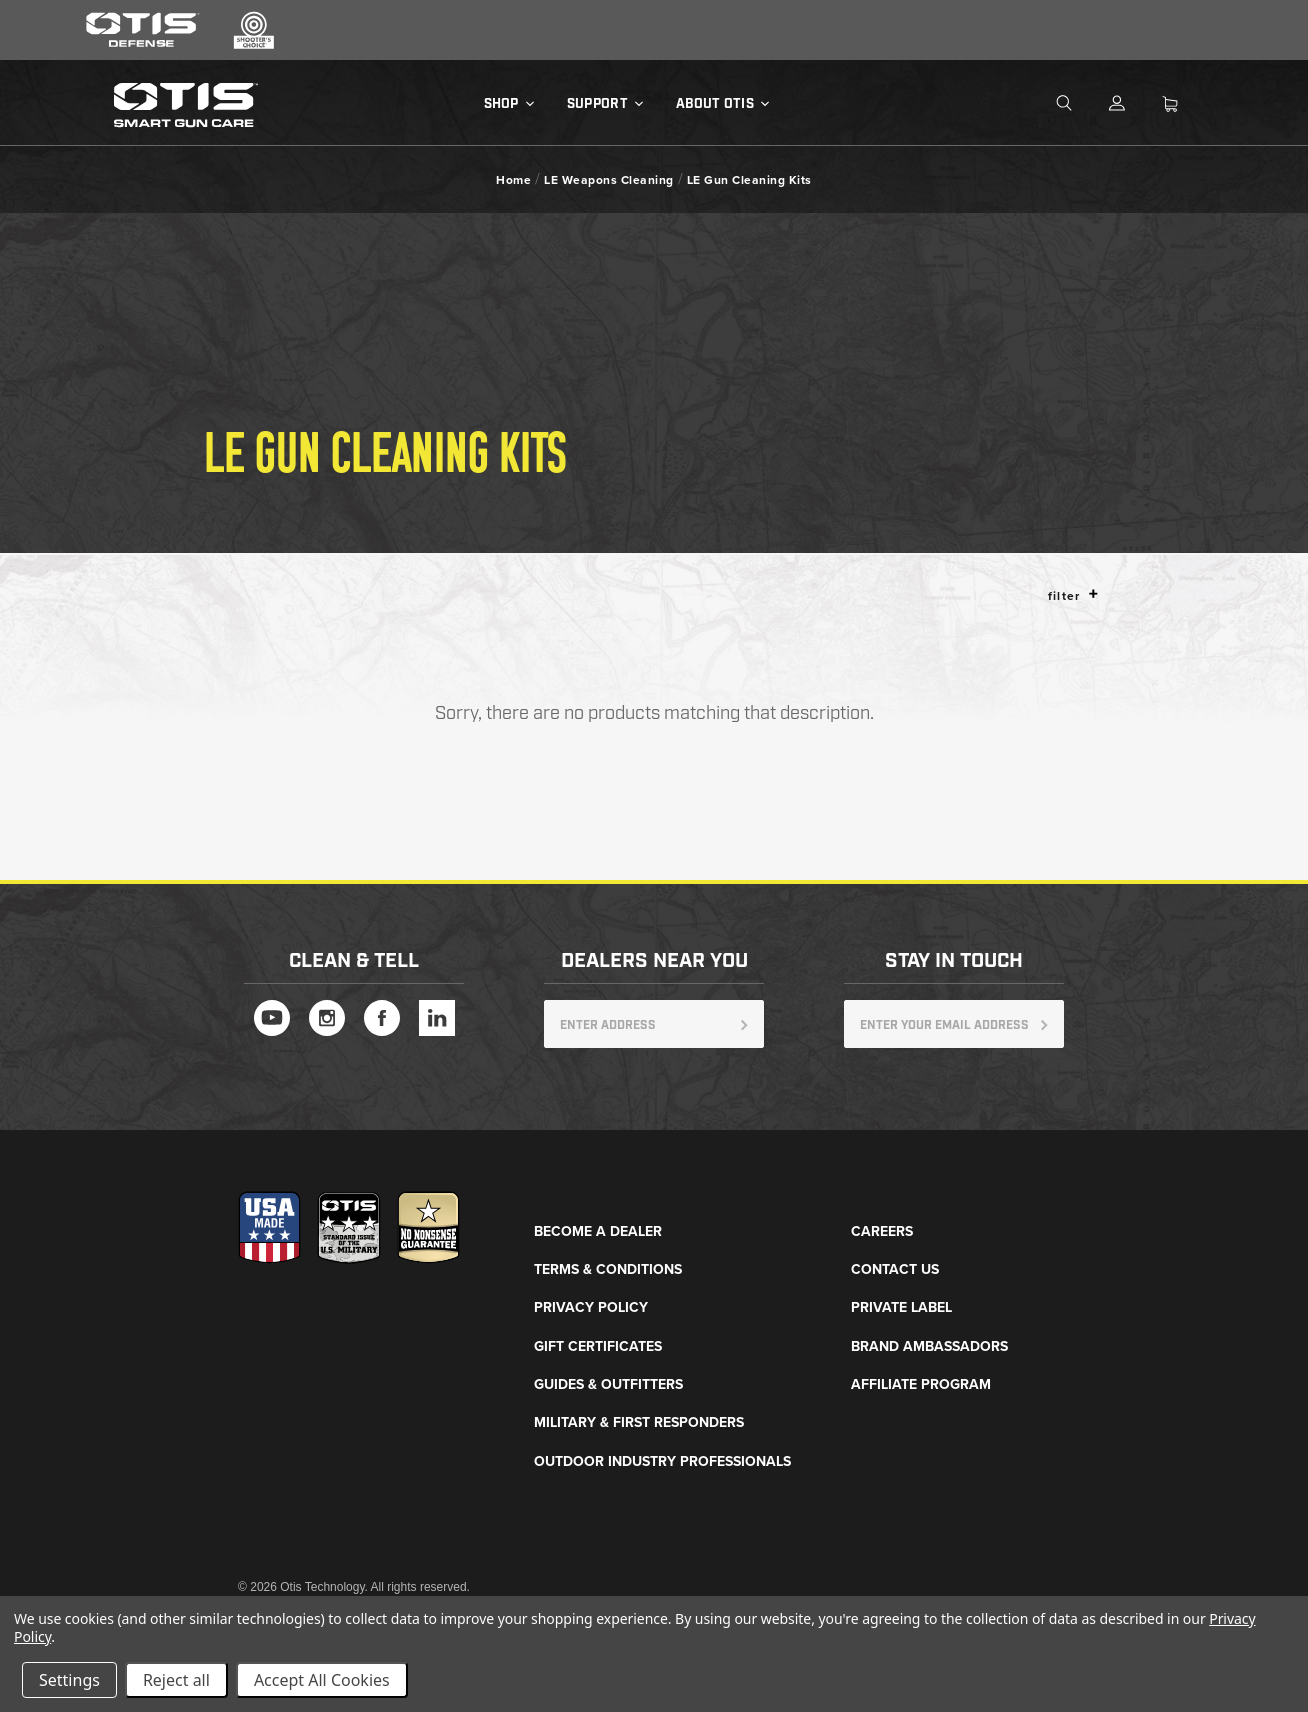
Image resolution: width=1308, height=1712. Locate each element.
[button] (1093, 593)
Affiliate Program (921, 1384)
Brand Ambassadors (929, 1346)
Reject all (176, 1680)
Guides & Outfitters (608, 1384)
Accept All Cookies (322, 1680)
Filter (1073, 595)
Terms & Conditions (608, 1269)
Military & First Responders (639, 1422)
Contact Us (895, 1269)
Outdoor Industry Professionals (662, 1461)
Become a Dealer (598, 1231)
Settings (69, 1680)
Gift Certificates (598, 1346)
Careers (882, 1231)
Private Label (901, 1307)
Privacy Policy (591, 1307)
